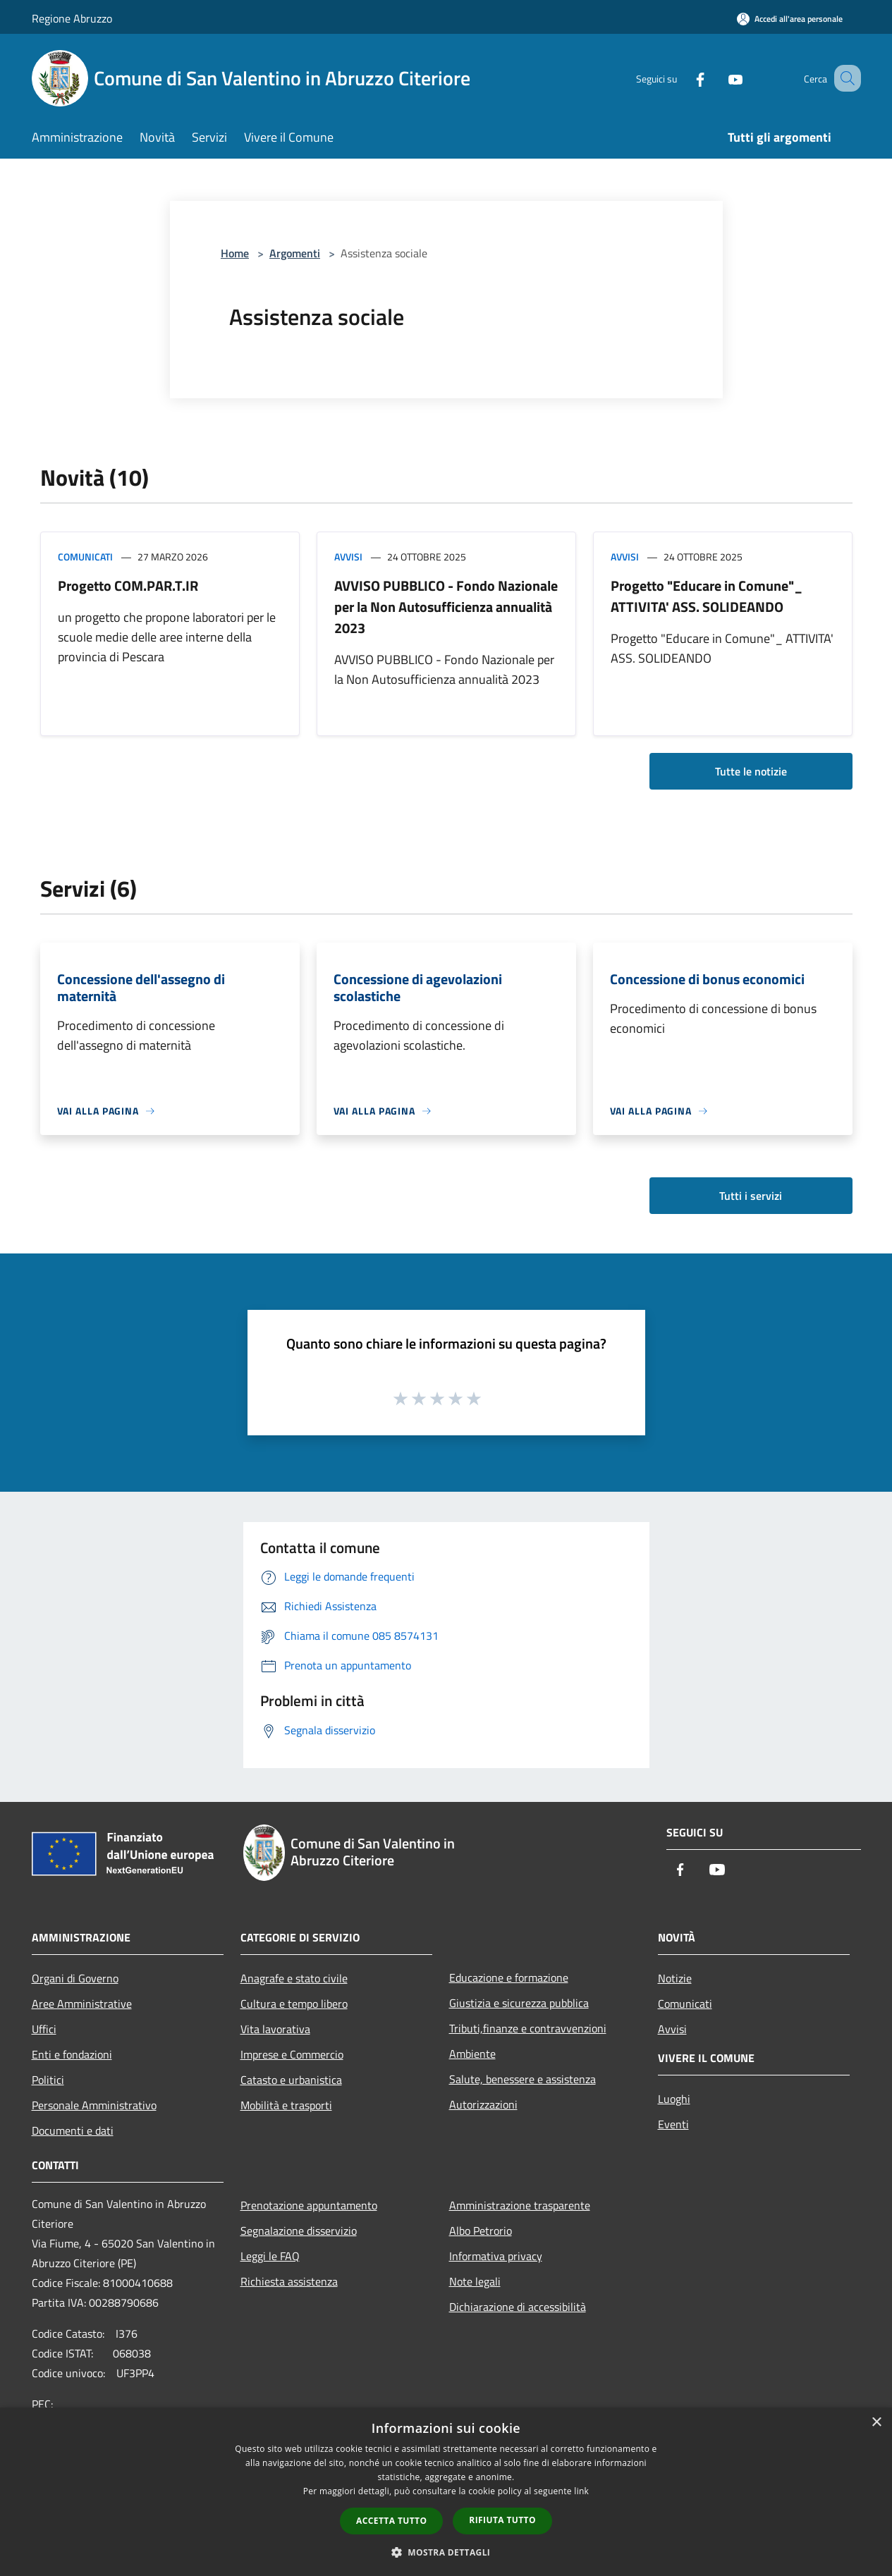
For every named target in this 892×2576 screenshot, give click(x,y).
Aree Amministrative (82, 2003)
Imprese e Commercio (291, 2054)
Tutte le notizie (751, 771)
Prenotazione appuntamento (308, 2205)
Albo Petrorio (480, 2230)
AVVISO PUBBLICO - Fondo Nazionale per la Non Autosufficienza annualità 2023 (446, 607)
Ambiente (472, 2053)
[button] (446, 2552)
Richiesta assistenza (289, 2281)
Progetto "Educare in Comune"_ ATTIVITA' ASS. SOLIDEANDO (706, 596)
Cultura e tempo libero (294, 2003)
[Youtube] (718, 77)
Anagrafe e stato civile (294, 1978)
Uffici (44, 2028)
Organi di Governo (75, 1978)
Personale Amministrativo (94, 2105)
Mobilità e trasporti (286, 2105)
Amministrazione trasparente (519, 2205)
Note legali (475, 2281)
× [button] (876, 2422)
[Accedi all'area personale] (790, 18)
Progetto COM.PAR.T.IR (128, 585)
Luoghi (674, 2098)
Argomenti (294, 253)
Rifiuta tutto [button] (502, 2520)
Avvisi (348, 556)
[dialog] (446, 2492)
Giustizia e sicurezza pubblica (519, 2002)
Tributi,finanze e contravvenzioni (527, 2028)
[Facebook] (683, 77)
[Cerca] (844, 78)
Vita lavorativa (275, 2028)
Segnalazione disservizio (298, 2230)
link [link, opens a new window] (581, 2491)
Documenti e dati (73, 2130)
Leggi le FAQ (270, 2255)
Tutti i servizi (750, 1195)
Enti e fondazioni (72, 2054)
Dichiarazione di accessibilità (517, 2306)
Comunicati (85, 556)
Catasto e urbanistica (291, 2079)
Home (235, 253)
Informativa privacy (495, 2255)
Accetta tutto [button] (391, 2521)
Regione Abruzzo (72, 18)
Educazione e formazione (508, 1977)
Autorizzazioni (483, 2104)
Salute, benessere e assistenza (522, 2079)
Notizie (675, 1978)
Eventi (673, 2124)
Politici (48, 2079)
